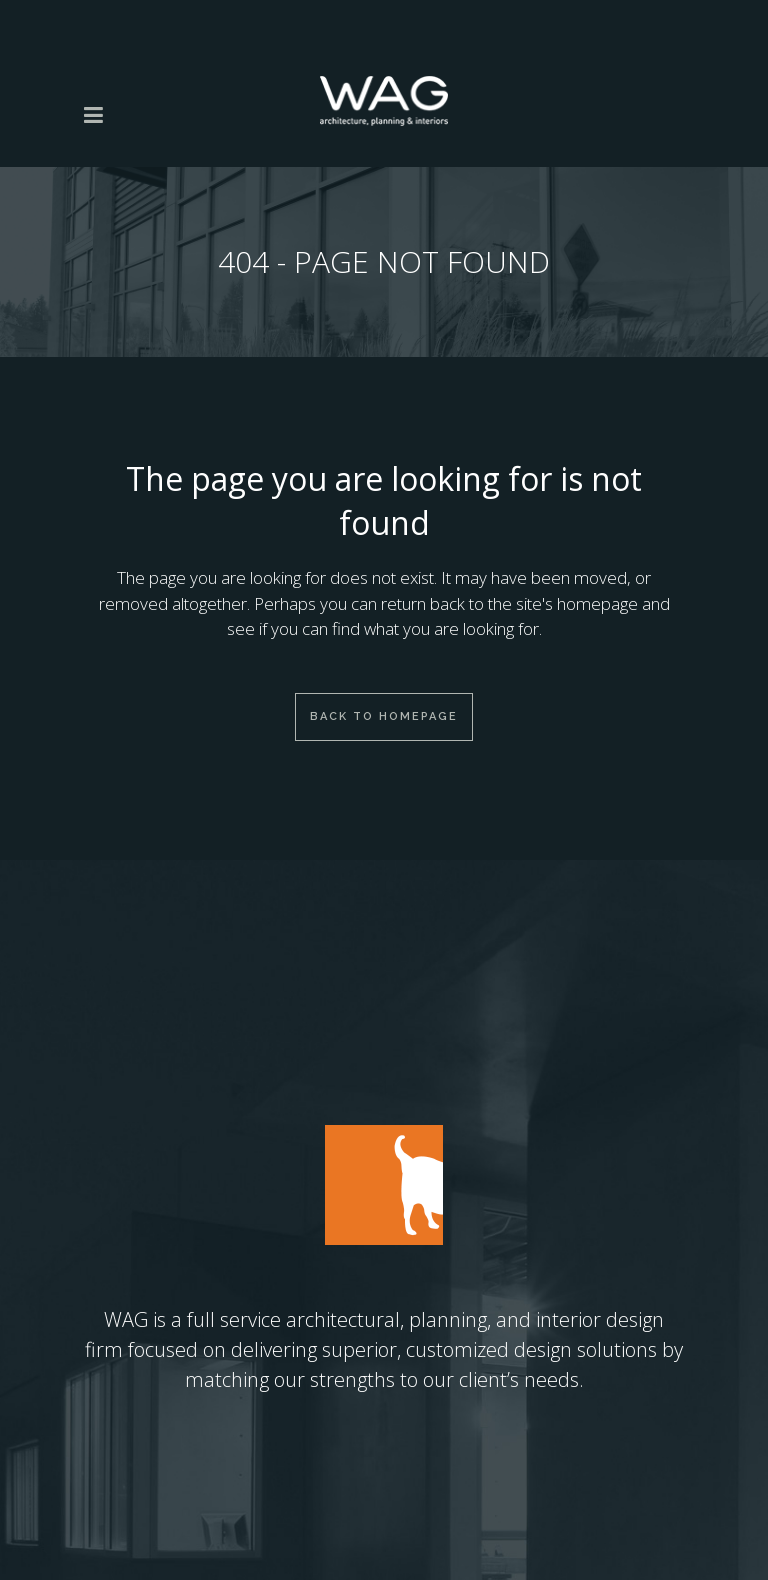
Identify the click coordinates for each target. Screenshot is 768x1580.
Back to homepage (384, 716)
